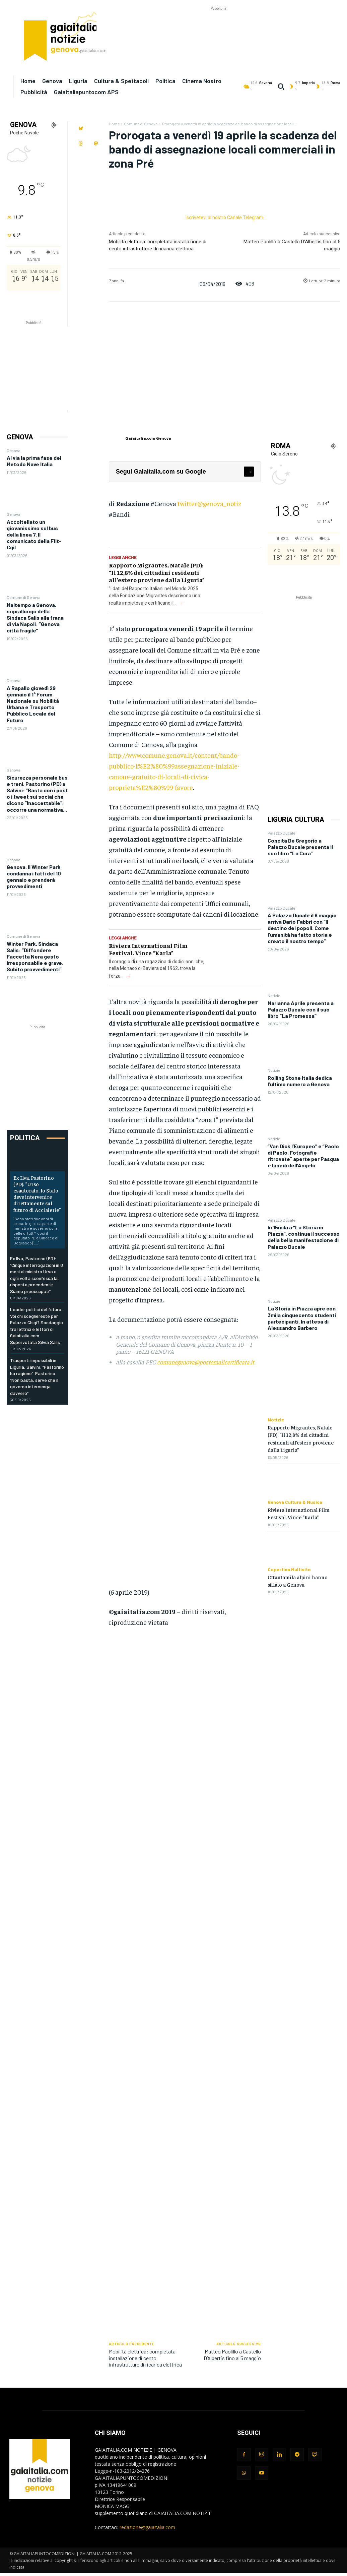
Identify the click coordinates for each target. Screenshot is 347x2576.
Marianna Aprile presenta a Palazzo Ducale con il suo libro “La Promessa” (301, 1009)
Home (114, 123)
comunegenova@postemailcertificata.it (205, 1362)
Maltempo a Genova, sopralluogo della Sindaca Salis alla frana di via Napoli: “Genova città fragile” (35, 618)
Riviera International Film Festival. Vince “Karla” (148, 949)
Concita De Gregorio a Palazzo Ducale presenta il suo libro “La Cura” (300, 846)
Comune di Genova (24, 597)
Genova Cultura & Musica (295, 1502)
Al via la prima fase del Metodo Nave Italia (34, 460)
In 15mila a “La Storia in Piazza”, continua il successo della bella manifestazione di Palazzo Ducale (304, 1237)
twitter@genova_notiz (209, 503)
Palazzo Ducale (281, 833)
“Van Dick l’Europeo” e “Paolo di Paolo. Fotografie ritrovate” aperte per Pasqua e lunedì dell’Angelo (303, 1156)
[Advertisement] (218, 27)
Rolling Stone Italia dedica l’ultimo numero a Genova (300, 1081)
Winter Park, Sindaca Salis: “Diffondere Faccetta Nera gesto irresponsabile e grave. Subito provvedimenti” (35, 956)
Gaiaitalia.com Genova (148, 438)
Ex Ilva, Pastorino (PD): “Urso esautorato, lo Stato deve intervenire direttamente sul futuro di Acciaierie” (37, 1193)
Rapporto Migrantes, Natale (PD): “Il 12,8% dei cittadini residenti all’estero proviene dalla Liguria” (157, 572)
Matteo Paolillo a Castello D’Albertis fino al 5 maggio (232, 2354)
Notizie (274, 995)
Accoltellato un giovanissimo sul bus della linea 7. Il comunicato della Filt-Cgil (34, 534)
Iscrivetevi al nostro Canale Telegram (224, 217)
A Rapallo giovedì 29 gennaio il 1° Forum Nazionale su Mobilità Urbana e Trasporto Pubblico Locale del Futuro (33, 704)
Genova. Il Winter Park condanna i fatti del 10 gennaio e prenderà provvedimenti (34, 877)
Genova (13, 450)
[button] (281, 86)
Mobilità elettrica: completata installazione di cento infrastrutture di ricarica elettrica (145, 2357)
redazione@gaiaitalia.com (147, 2527)
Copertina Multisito (289, 1569)
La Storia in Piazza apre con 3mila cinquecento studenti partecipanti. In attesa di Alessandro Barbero (302, 1318)
